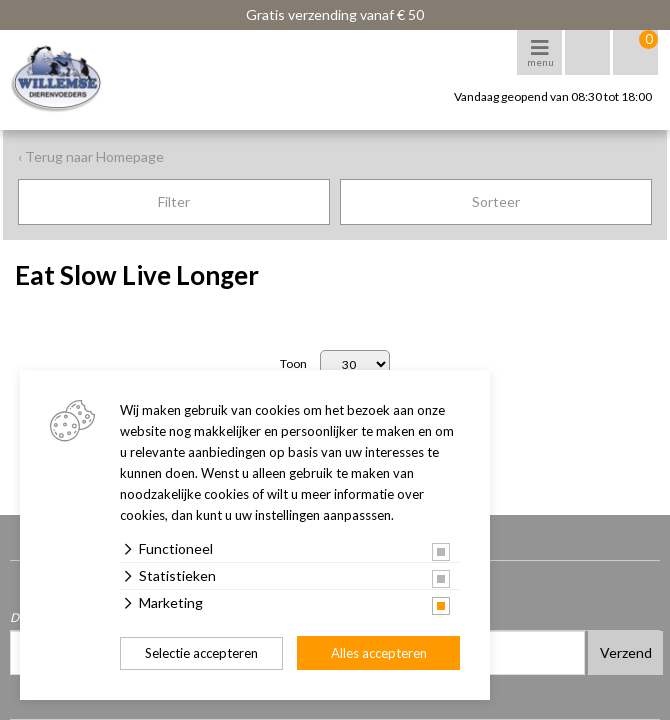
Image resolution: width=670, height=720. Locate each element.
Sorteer (496, 201)
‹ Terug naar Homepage (91, 156)
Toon (293, 364)
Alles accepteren (379, 653)
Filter (174, 201)
